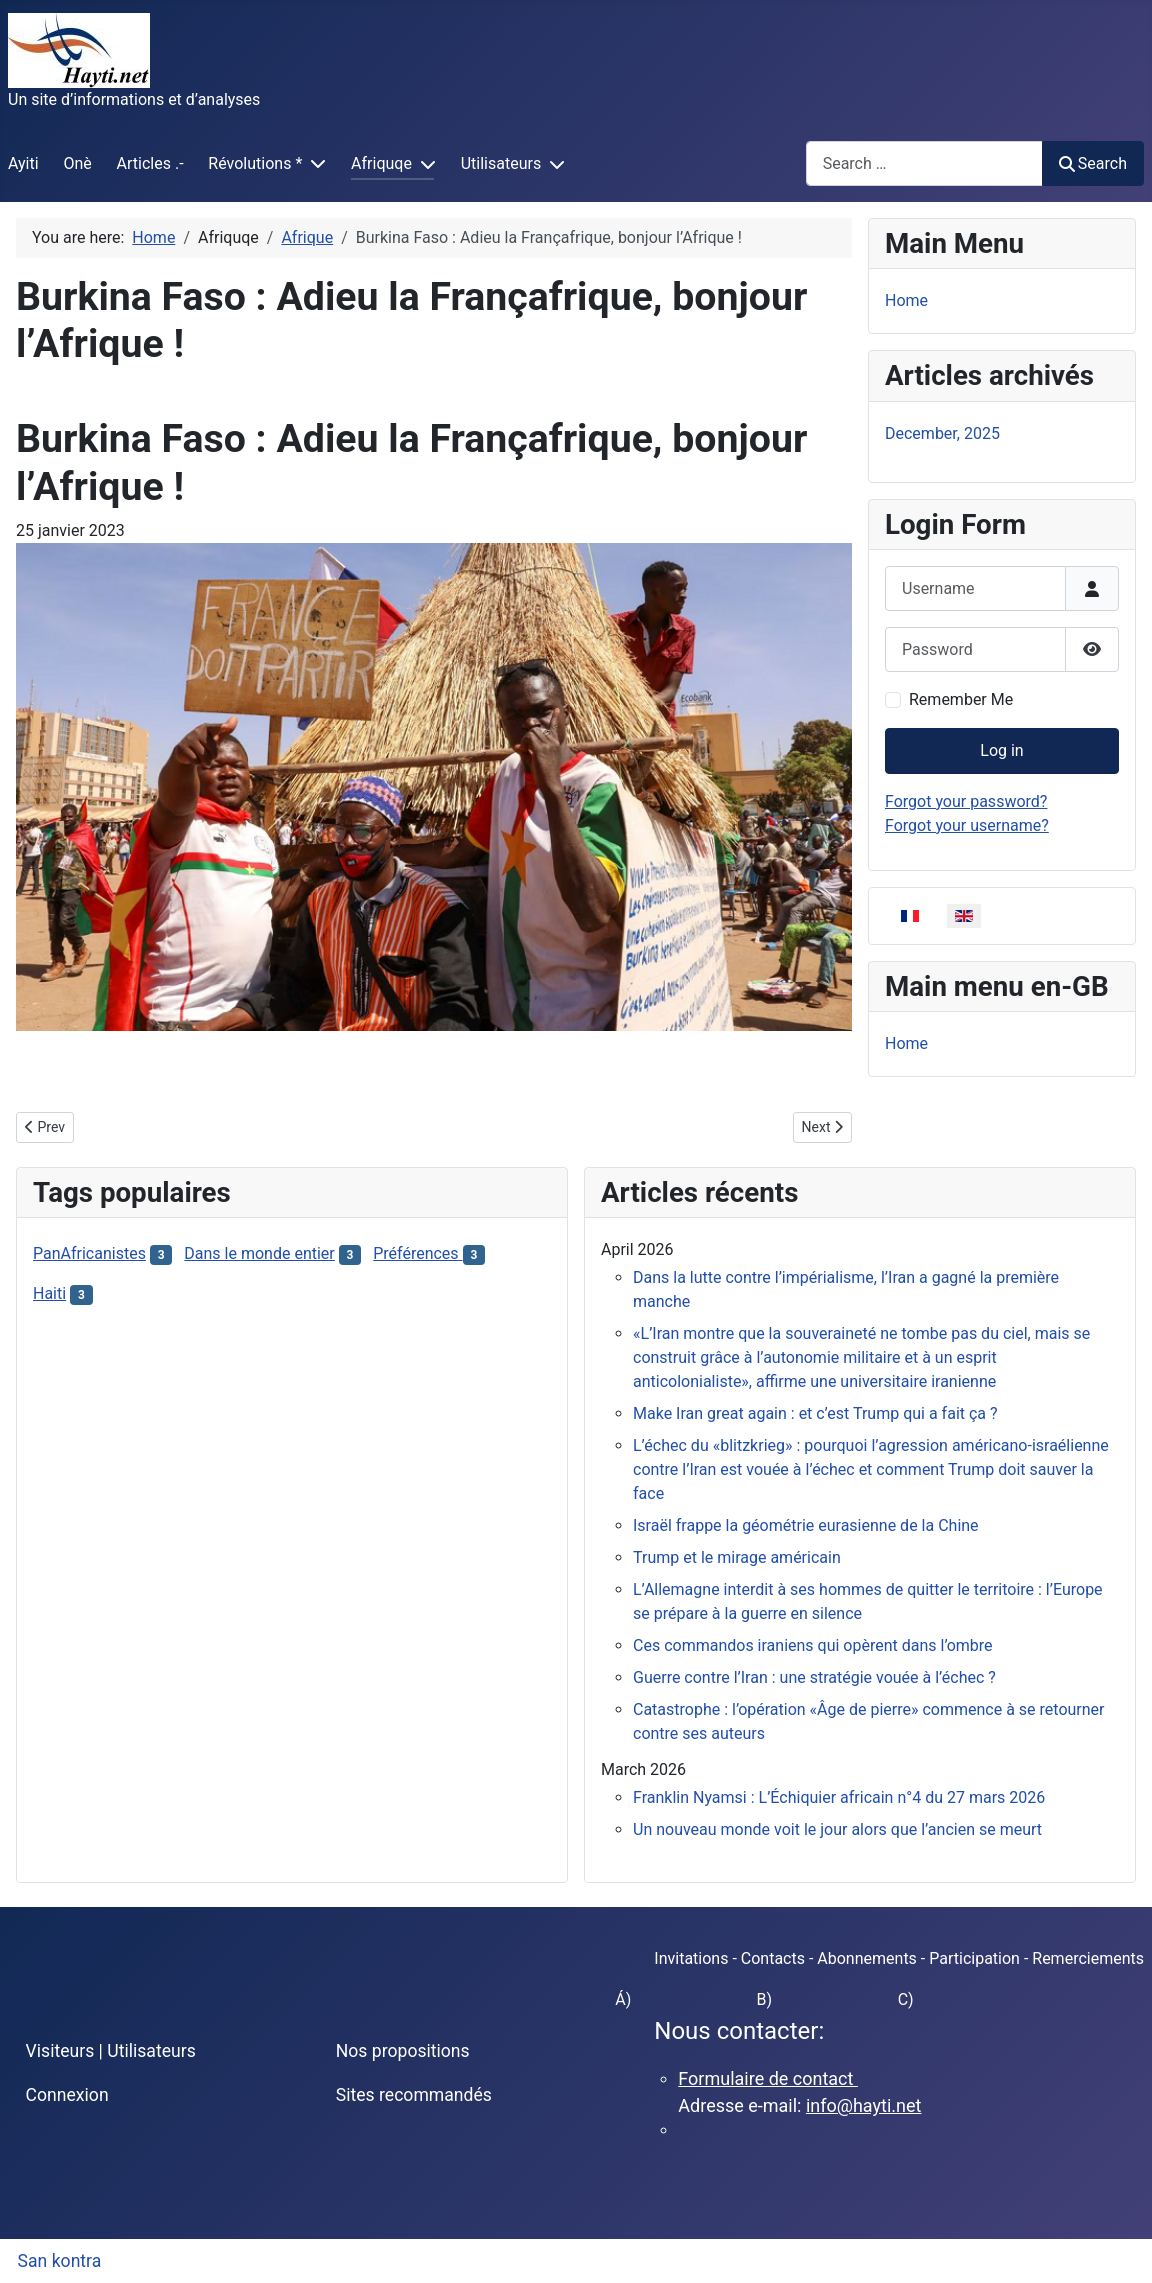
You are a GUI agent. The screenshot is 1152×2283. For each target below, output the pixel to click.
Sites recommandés (414, 2095)
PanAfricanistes (89, 1253)
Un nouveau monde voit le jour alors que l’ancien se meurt (837, 1829)
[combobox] (924, 163)
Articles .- (150, 163)
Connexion (67, 2095)
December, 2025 (942, 433)
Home (906, 300)
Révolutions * (255, 163)
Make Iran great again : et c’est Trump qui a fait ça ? (815, 1413)
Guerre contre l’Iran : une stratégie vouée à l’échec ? (814, 1677)
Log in (1001, 750)
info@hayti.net (863, 2105)
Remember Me (961, 699)
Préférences (417, 1253)
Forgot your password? (966, 801)
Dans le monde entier (259, 1253)
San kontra (60, 2261)
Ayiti (23, 163)
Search (1093, 163)
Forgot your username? (967, 825)
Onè (77, 163)
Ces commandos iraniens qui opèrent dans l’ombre (813, 1645)
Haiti (49, 1293)
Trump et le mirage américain (737, 1557)
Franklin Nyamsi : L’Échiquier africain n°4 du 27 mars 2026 (839, 1797)
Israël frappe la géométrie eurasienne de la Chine (806, 1525)
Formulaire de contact (768, 2078)
